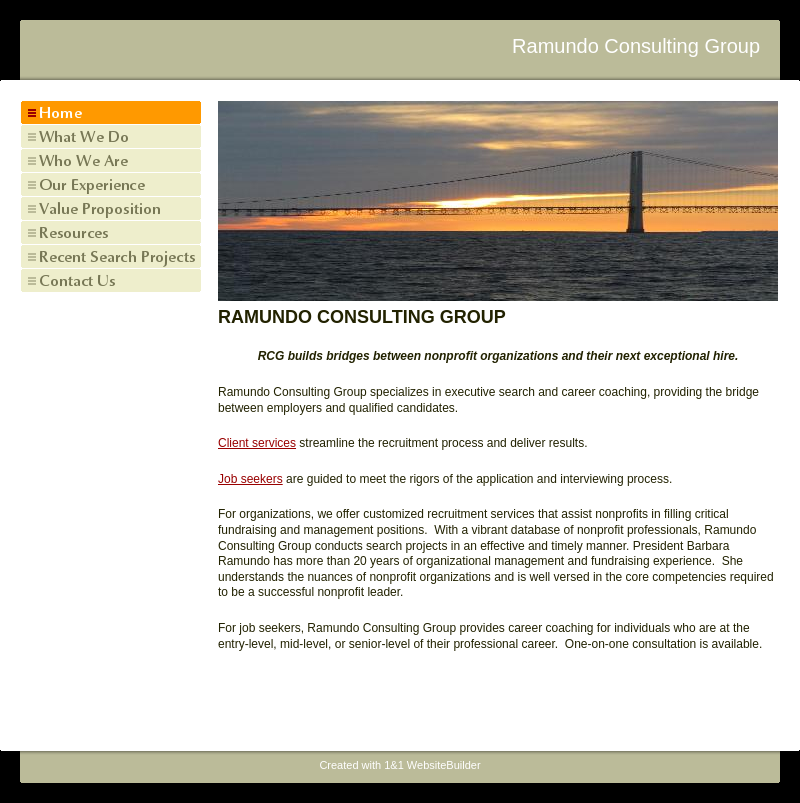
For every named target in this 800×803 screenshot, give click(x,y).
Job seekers (250, 479)
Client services (257, 443)
